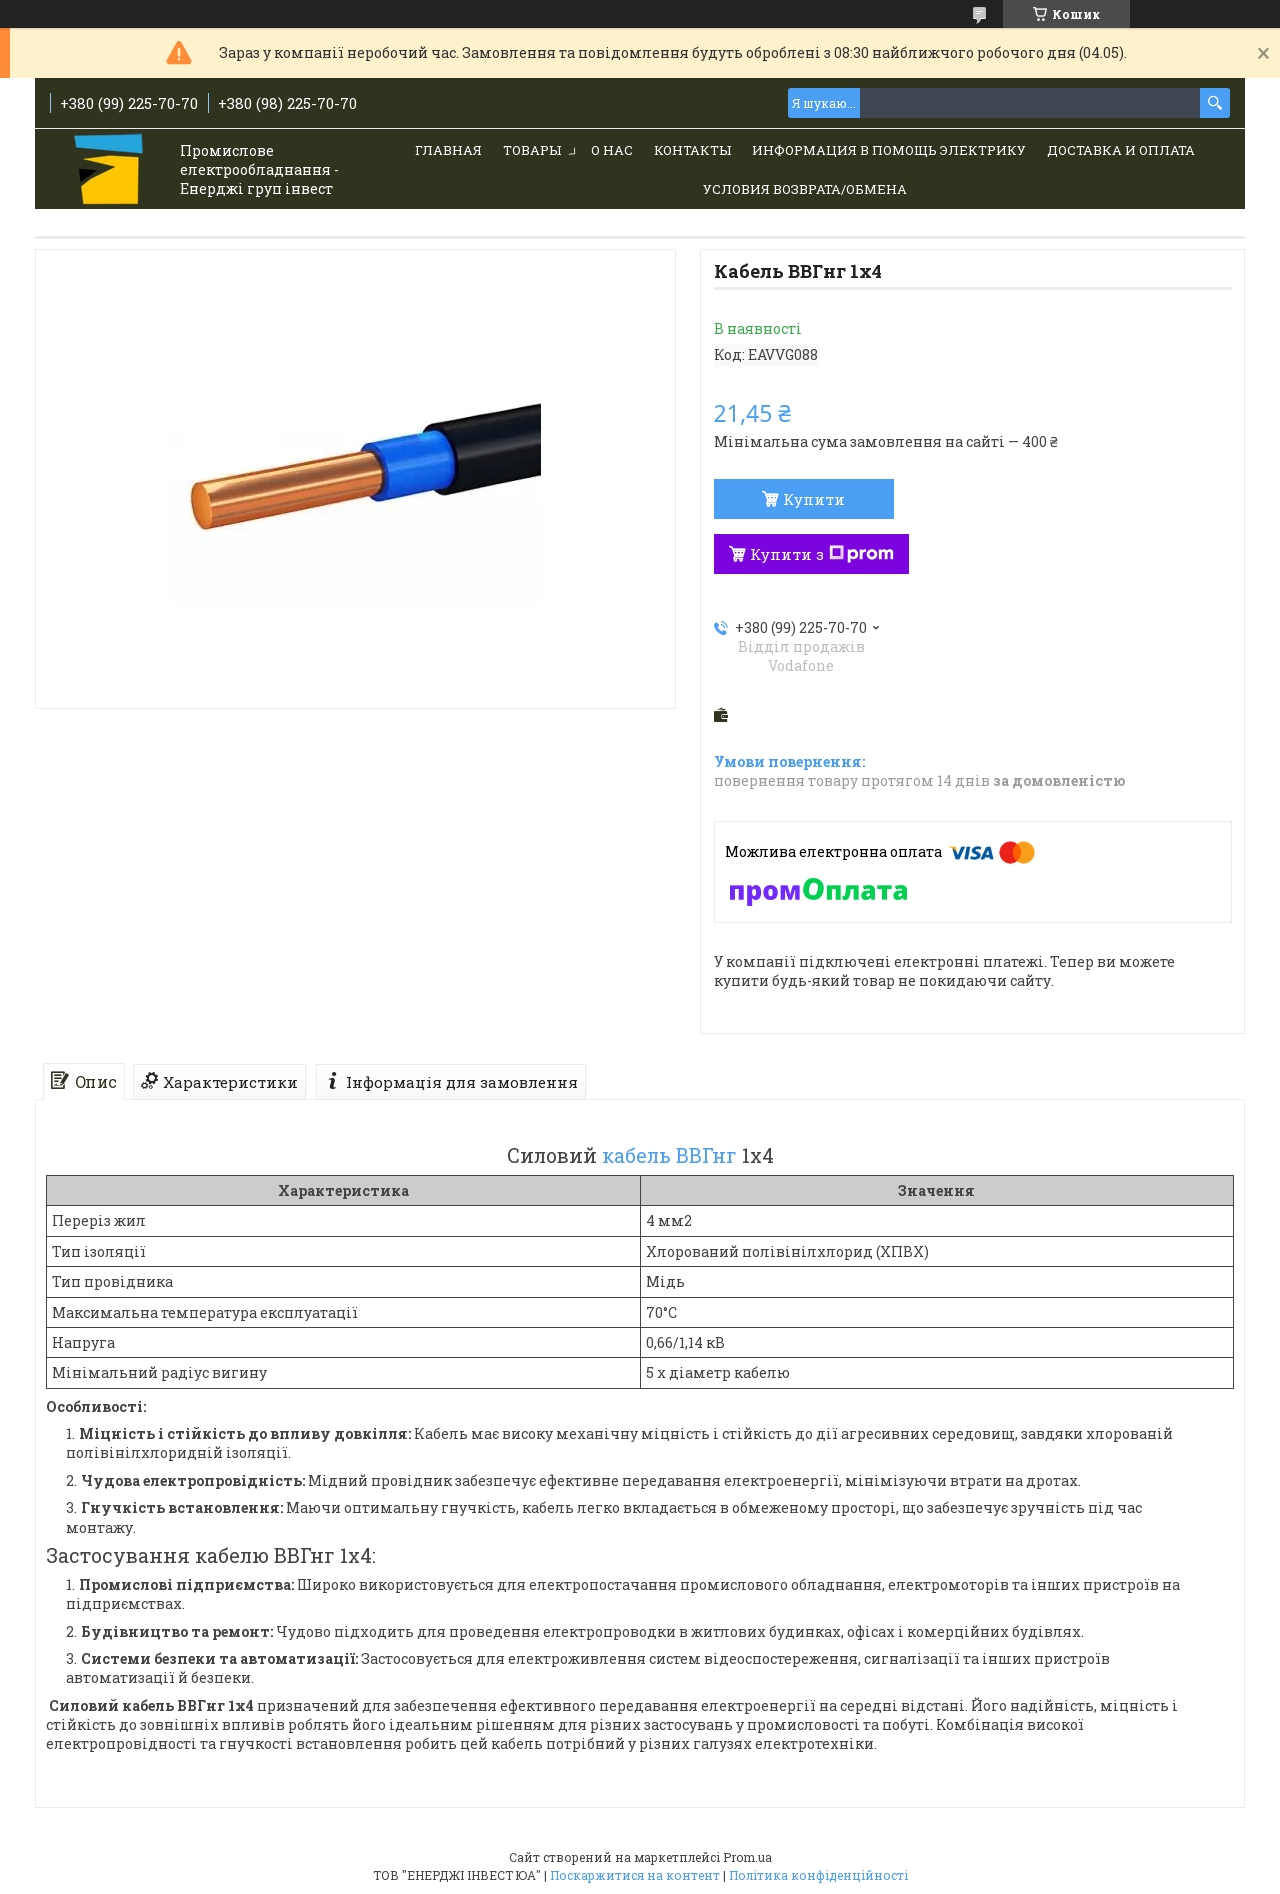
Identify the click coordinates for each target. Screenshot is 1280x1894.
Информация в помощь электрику (889, 150)
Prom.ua (747, 1857)
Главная (448, 150)
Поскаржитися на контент (635, 1875)
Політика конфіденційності (818, 1875)
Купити (814, 499)
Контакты (692, 150)
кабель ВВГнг (669, 1155)
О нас (612, 150)
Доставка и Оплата (1121, 150)
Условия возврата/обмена (805, 189)
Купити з (822, 554)
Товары (532, 150)
